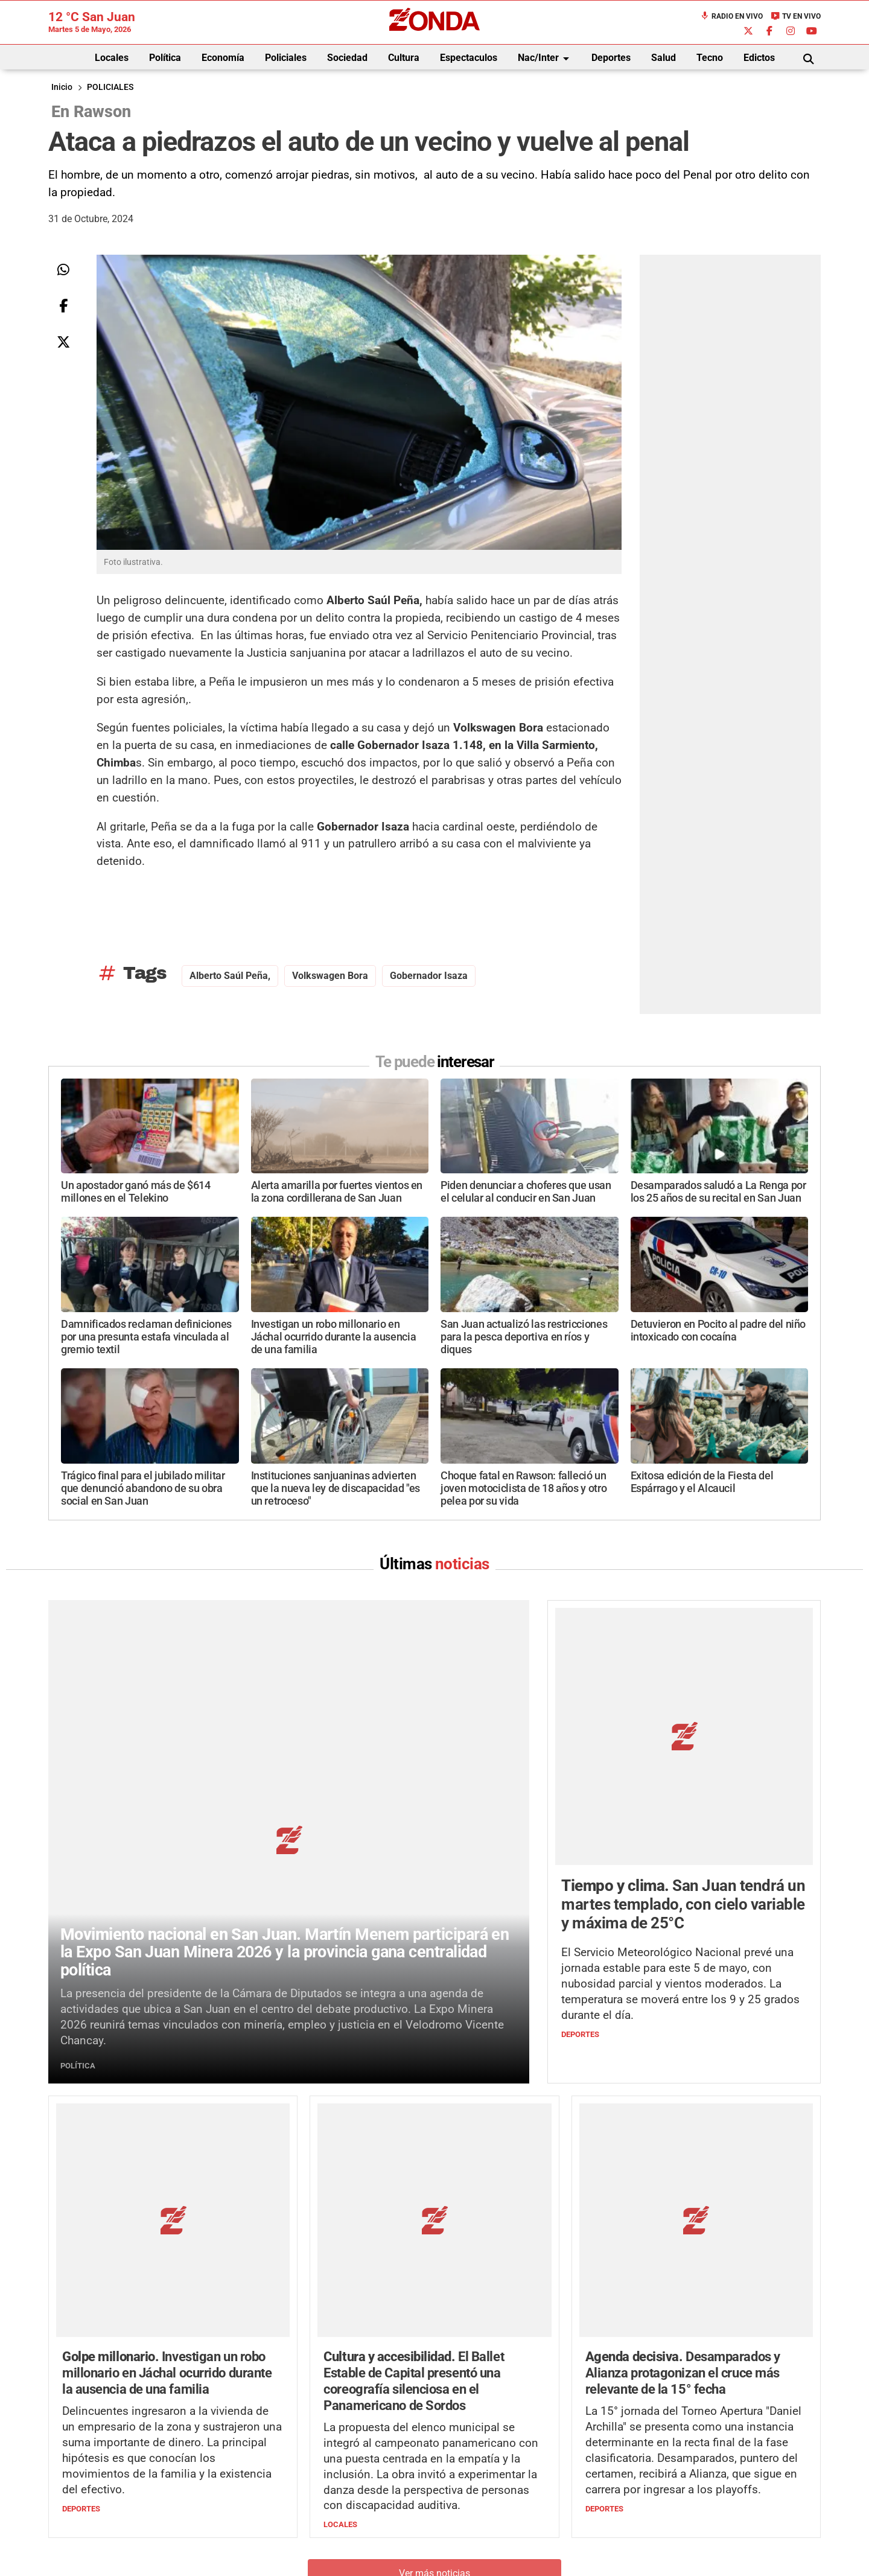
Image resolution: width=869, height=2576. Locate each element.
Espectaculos (468, 57)
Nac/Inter (545, 58)
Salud (663, 57)
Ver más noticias (434, 2325)
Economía (223, 57)
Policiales (286, 57)
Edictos (759, 57)
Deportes (611, 57)
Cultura (403, 57)
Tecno (709, 57)
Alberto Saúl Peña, (229, 975)
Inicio (61, 87)
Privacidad (465, 2549)
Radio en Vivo (731, 16)
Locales (112, 57)
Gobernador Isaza (429, 975)
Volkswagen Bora (330, 975)
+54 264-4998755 (517, 2525)
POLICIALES (110, 87)
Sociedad (347, 57)
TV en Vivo (796, 16)
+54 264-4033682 (507, 2513)
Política (165, 57)
